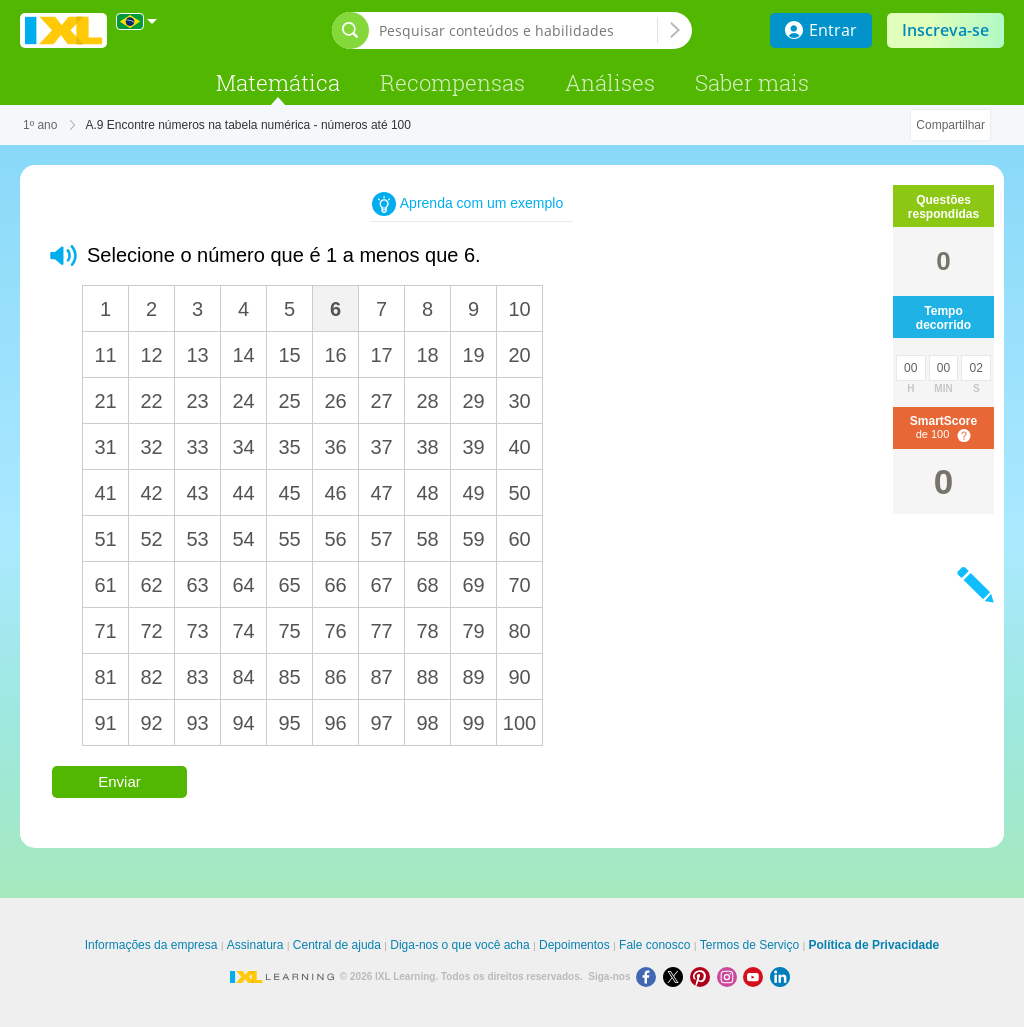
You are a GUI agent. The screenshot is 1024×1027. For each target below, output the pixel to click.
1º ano (40, 125)
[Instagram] (730, 976)
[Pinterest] (703, 976)
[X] (676, 976)
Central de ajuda (337, 945)
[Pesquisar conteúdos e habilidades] (518, 30)
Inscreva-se (945, 30)
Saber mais (752, 82)
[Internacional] (137, 21)
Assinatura (255, 945)
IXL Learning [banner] (63, 30)
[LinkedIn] (782, 976)
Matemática (278, 82)
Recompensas (452, 82)
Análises (610, 82)
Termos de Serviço (749, 945)
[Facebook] (649, 976)
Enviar (119, 781)
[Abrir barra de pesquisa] (350, 30)
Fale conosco (654, 945)
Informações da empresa (151, 945)
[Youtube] (756, 976)
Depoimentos (574, 945)
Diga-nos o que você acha (459, 945)
